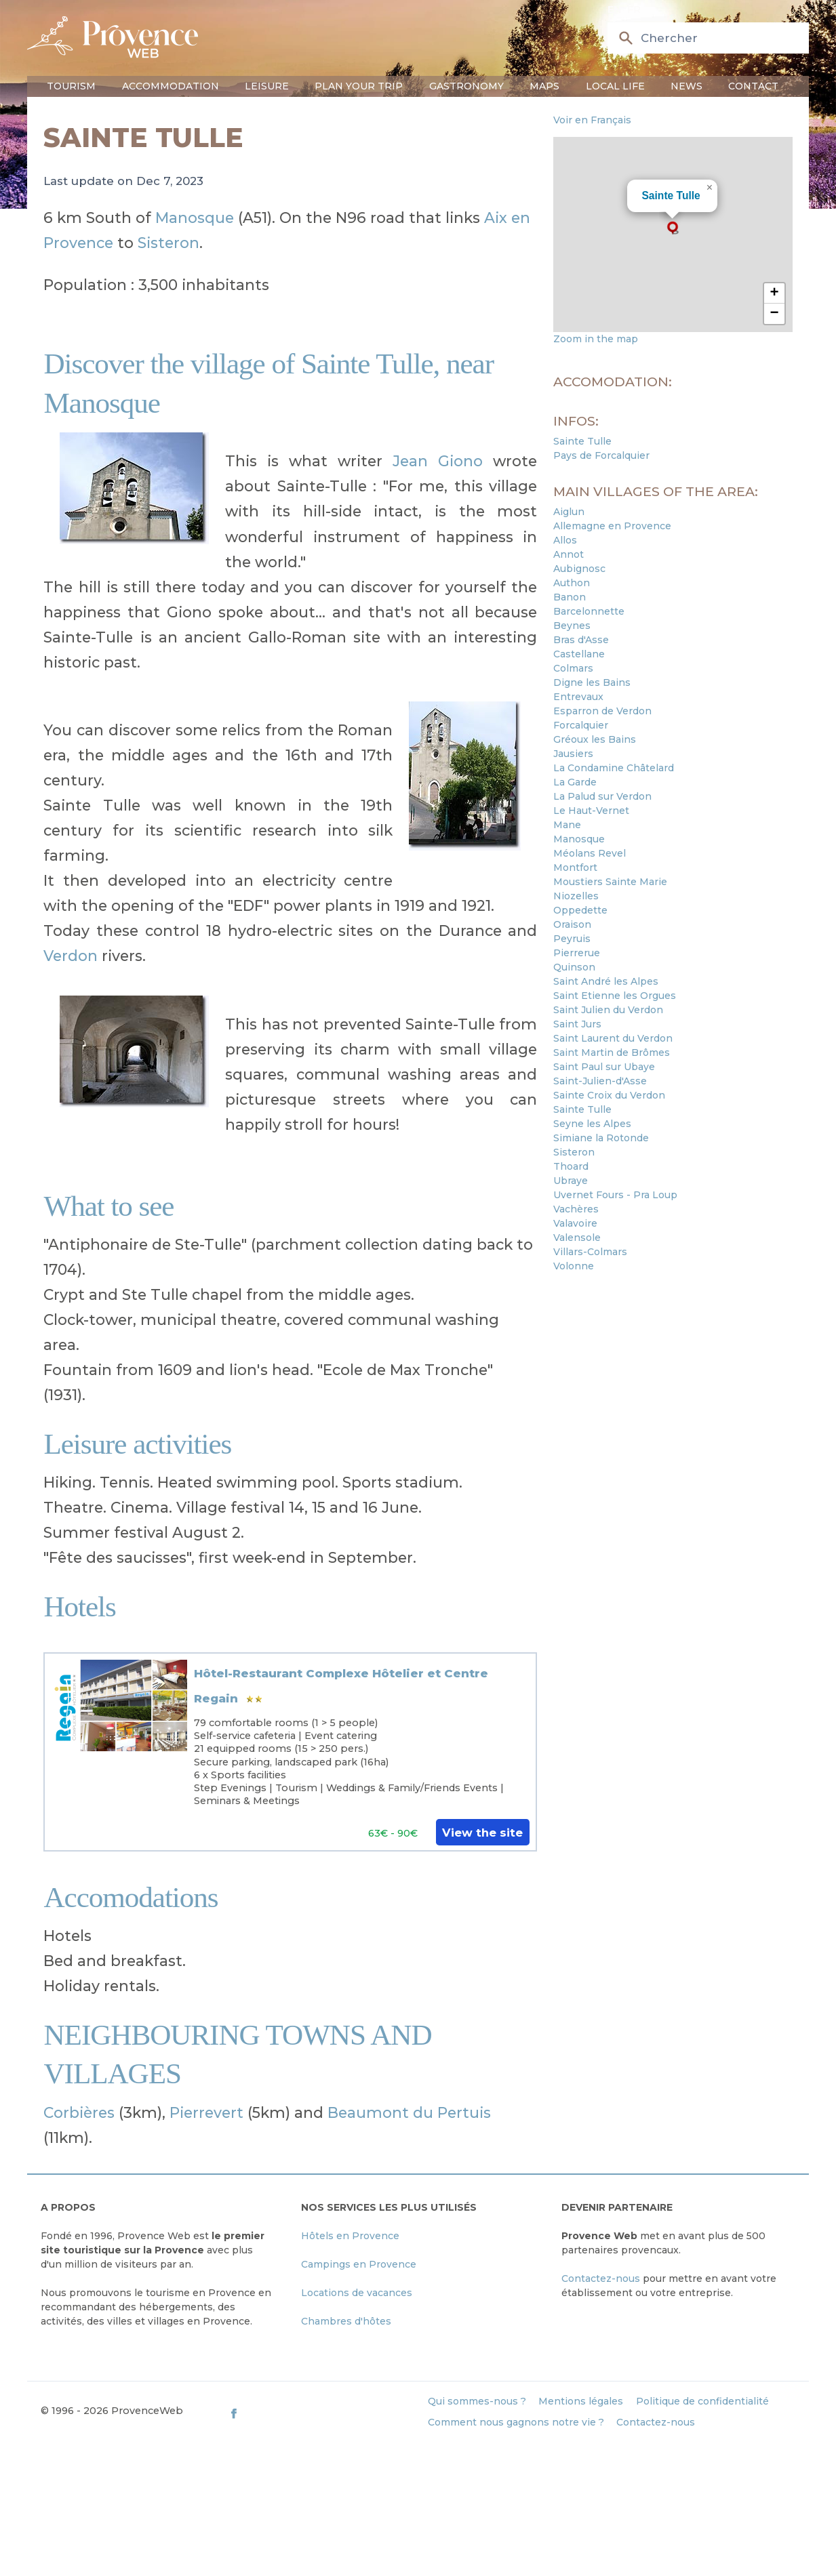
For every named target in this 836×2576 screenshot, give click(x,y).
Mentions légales (580, 2401)
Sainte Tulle (670, 195)
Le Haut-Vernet (591, 810)
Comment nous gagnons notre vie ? (516, 2422)
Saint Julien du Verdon (608, 1010)
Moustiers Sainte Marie (610, 882)
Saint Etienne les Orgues (614, 995)
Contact (753, 86)
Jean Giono (438, 461)
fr (634, 9)
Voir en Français (592, 120)
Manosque (194, 217)
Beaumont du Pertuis (409, 2112)
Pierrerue (576, 953)
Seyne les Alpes (592, 1124)
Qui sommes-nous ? (477, 2401)
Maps (544, 86)
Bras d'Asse (581, 640)
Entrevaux (578, 697)
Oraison (572, 924)
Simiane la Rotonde (601, 1138)
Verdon (70, 955)
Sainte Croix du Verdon (609, 1095)
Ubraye (570, 1180)
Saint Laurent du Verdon (613, 1038)
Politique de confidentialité (702, 2401)
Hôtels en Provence (350, 2236)
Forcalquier (580, 725)
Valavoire (575, 1223)
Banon (569, 597)
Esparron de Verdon (602, 711)
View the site (482, 1832)
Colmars (573, 668)
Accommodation (170, 86)
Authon (571, 583)
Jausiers (573, 754)
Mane (567, 825)
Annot (568, 554)
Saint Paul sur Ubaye (604, 1067)
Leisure (267, 86)
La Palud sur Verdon (602, 796)
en (614, 9)
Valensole (577, 1237)
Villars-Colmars (590, 1252)
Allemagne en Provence (612, 526)
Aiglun (568, 512)
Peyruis (572, 939)
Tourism (71, 86)
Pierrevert (206, 2112)
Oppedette (580, 910)
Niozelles (576, 896)
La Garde (575, 782)
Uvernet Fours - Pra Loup (615, 1195)
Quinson (574, 967)
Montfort (575, 867)
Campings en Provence (358, 2264)
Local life (615, 86)
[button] (672, 227)
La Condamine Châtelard (613, 768)
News (686, 86)
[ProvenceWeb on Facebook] (322, 2413)
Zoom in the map (595, 339)
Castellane (579, 654)
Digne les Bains (592, 682)
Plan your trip (359, 86)
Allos (565, 540)
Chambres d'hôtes (346, 2321)
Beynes (572, 625)
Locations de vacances (356, 2293)
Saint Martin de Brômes (611, 1052)
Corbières (79, 2112)
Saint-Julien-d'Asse (600, 1081)
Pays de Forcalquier (601, 455)
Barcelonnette (588, 611)
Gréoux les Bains (594, 739)
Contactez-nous (600, 2278)
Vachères (576, 1209)
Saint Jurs (577, 1024)
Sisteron (168, 242)
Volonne (573, 1266)
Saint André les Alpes (605, 981)
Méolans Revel (589, 853)
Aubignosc (579, 569)
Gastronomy (466, 86)
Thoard (571, 1166)
